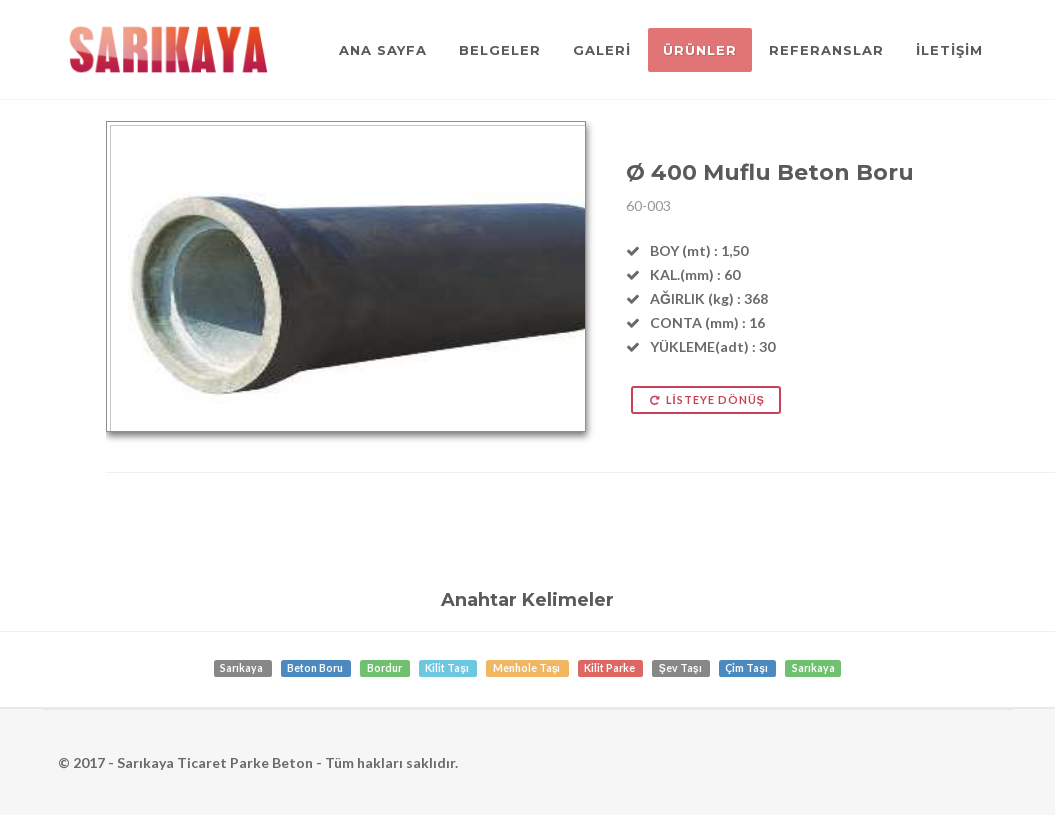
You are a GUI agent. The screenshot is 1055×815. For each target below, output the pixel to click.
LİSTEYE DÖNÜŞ (706, 399)
